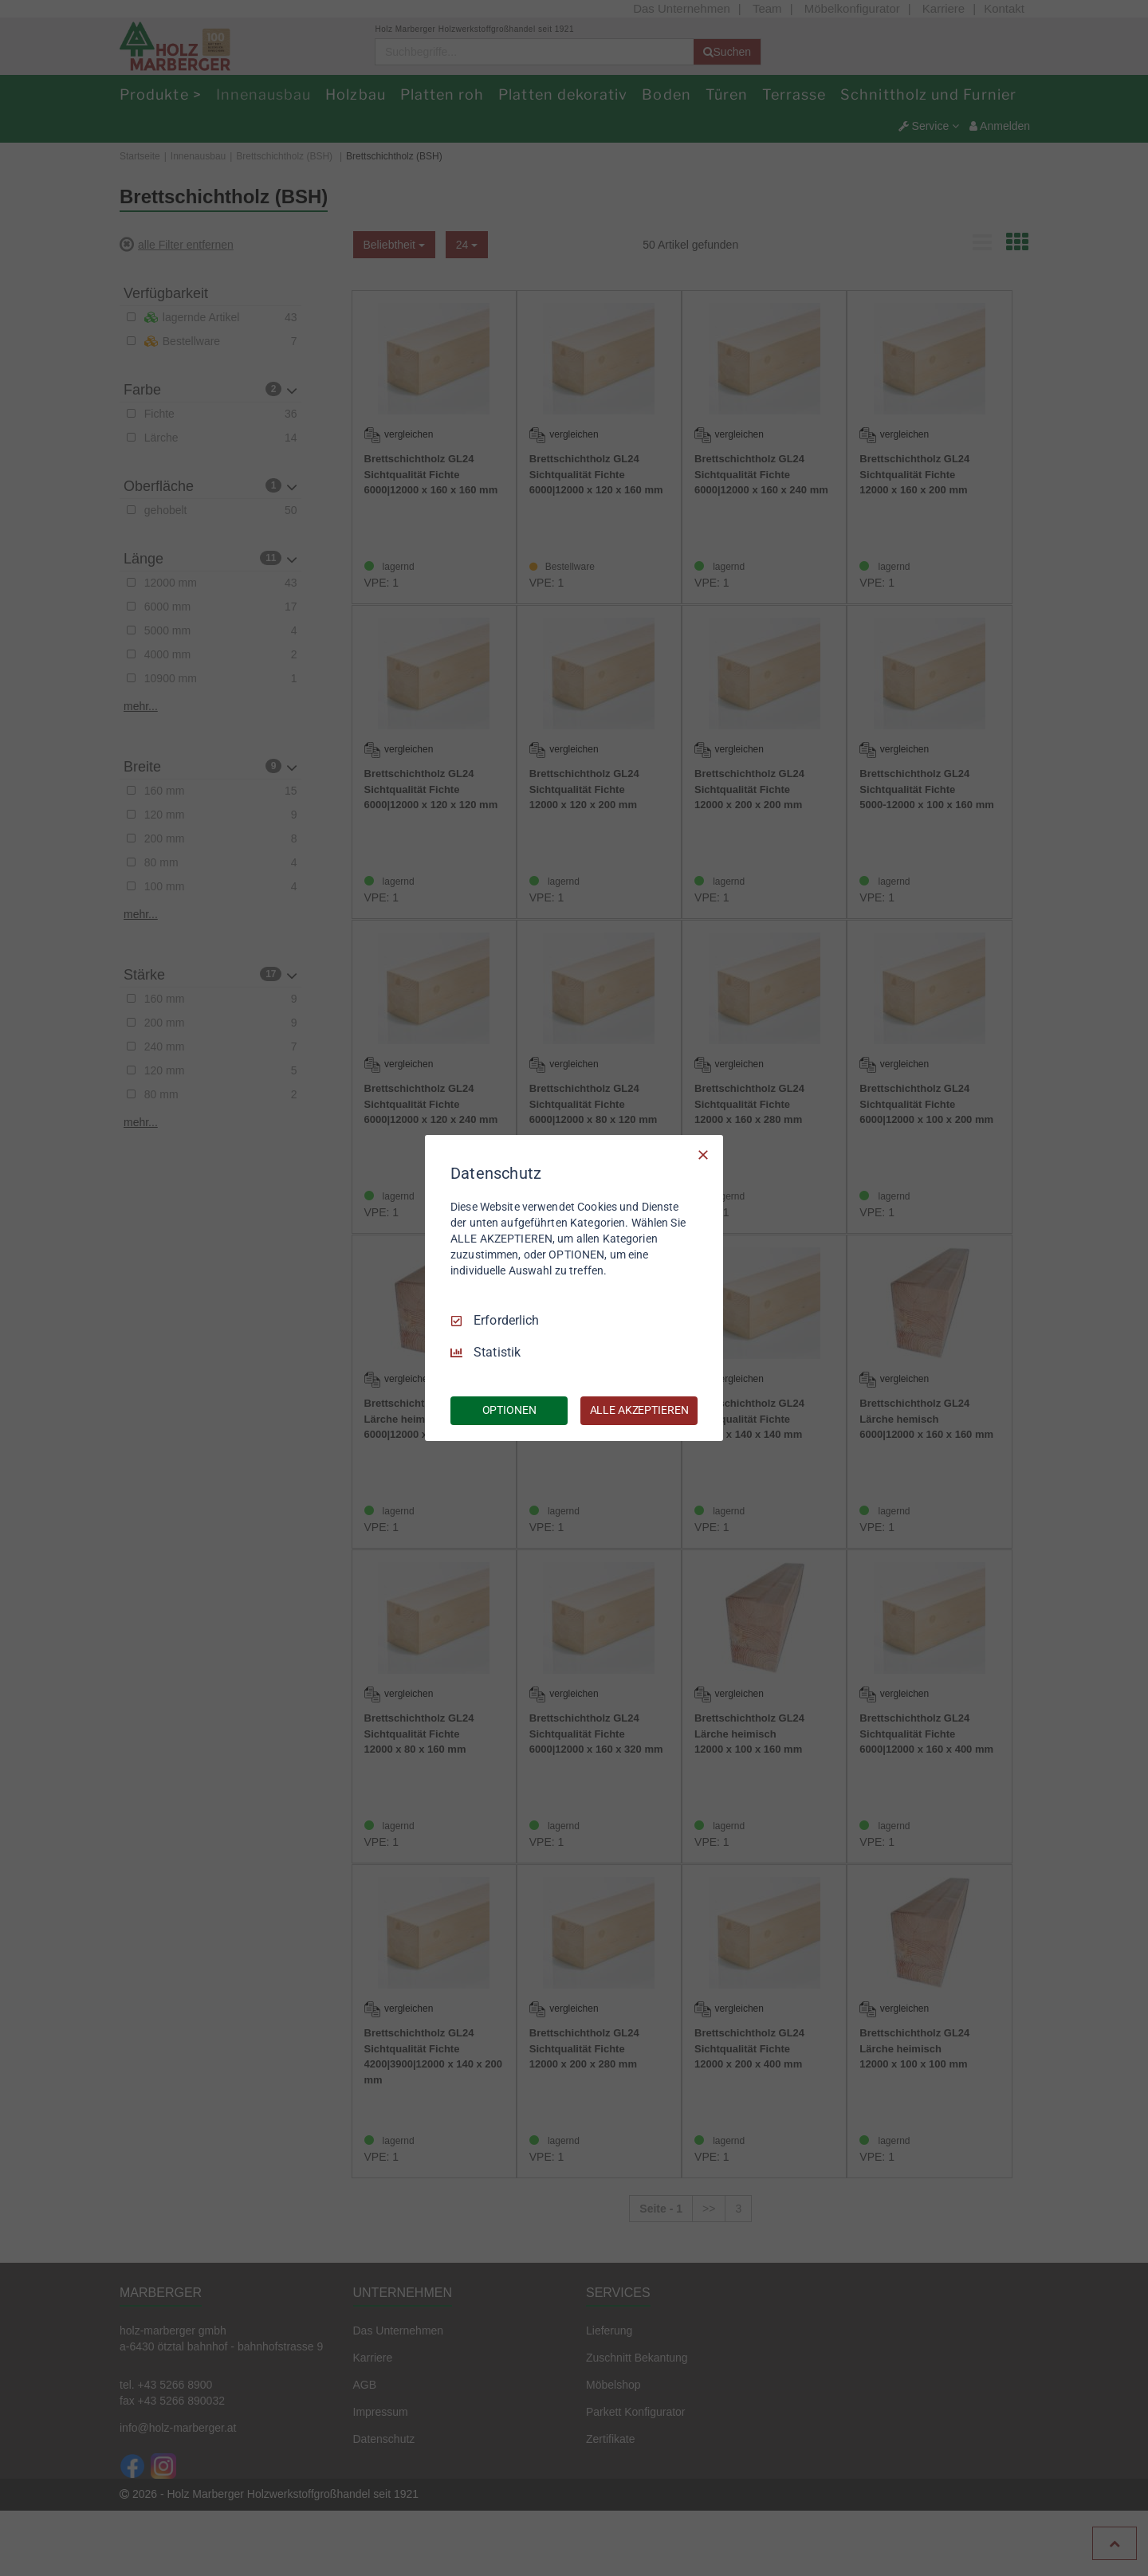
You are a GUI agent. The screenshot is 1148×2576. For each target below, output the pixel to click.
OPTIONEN (509, 1410)
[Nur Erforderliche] (703, 1155)
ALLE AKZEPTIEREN (639, 1410)
